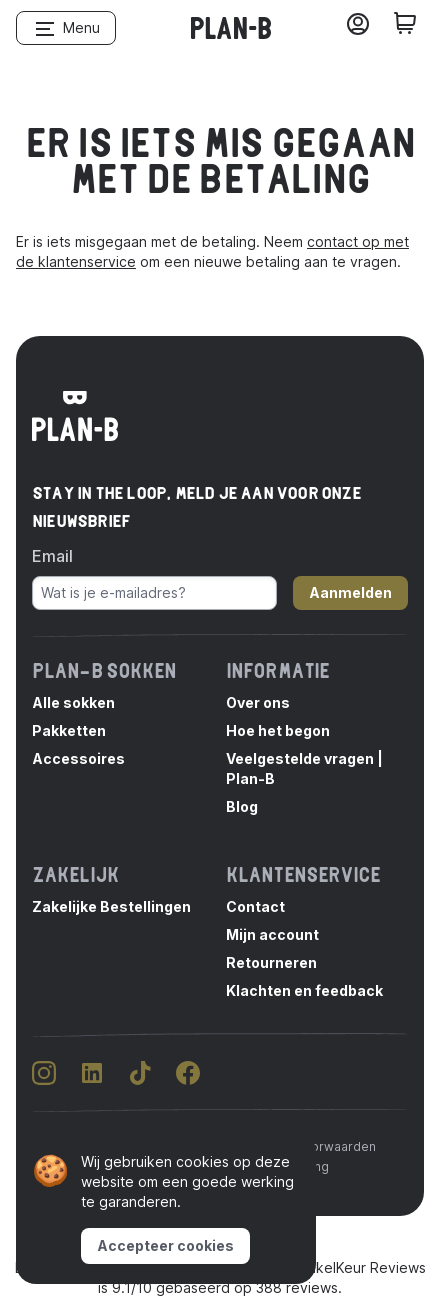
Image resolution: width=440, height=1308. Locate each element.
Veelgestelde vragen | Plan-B (304, 768)
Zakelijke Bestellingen (111, 906)
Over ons (258, 702)
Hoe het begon (278, 730)
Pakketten (69, 730)
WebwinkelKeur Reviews (345, 1267)
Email (52, 556)
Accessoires (78, 758)
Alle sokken (73, 702)
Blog (242, 806)
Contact (255, 906)
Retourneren (271, 962)
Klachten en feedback (304, 990)
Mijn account (272, 934)
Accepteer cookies (165, 1245)
